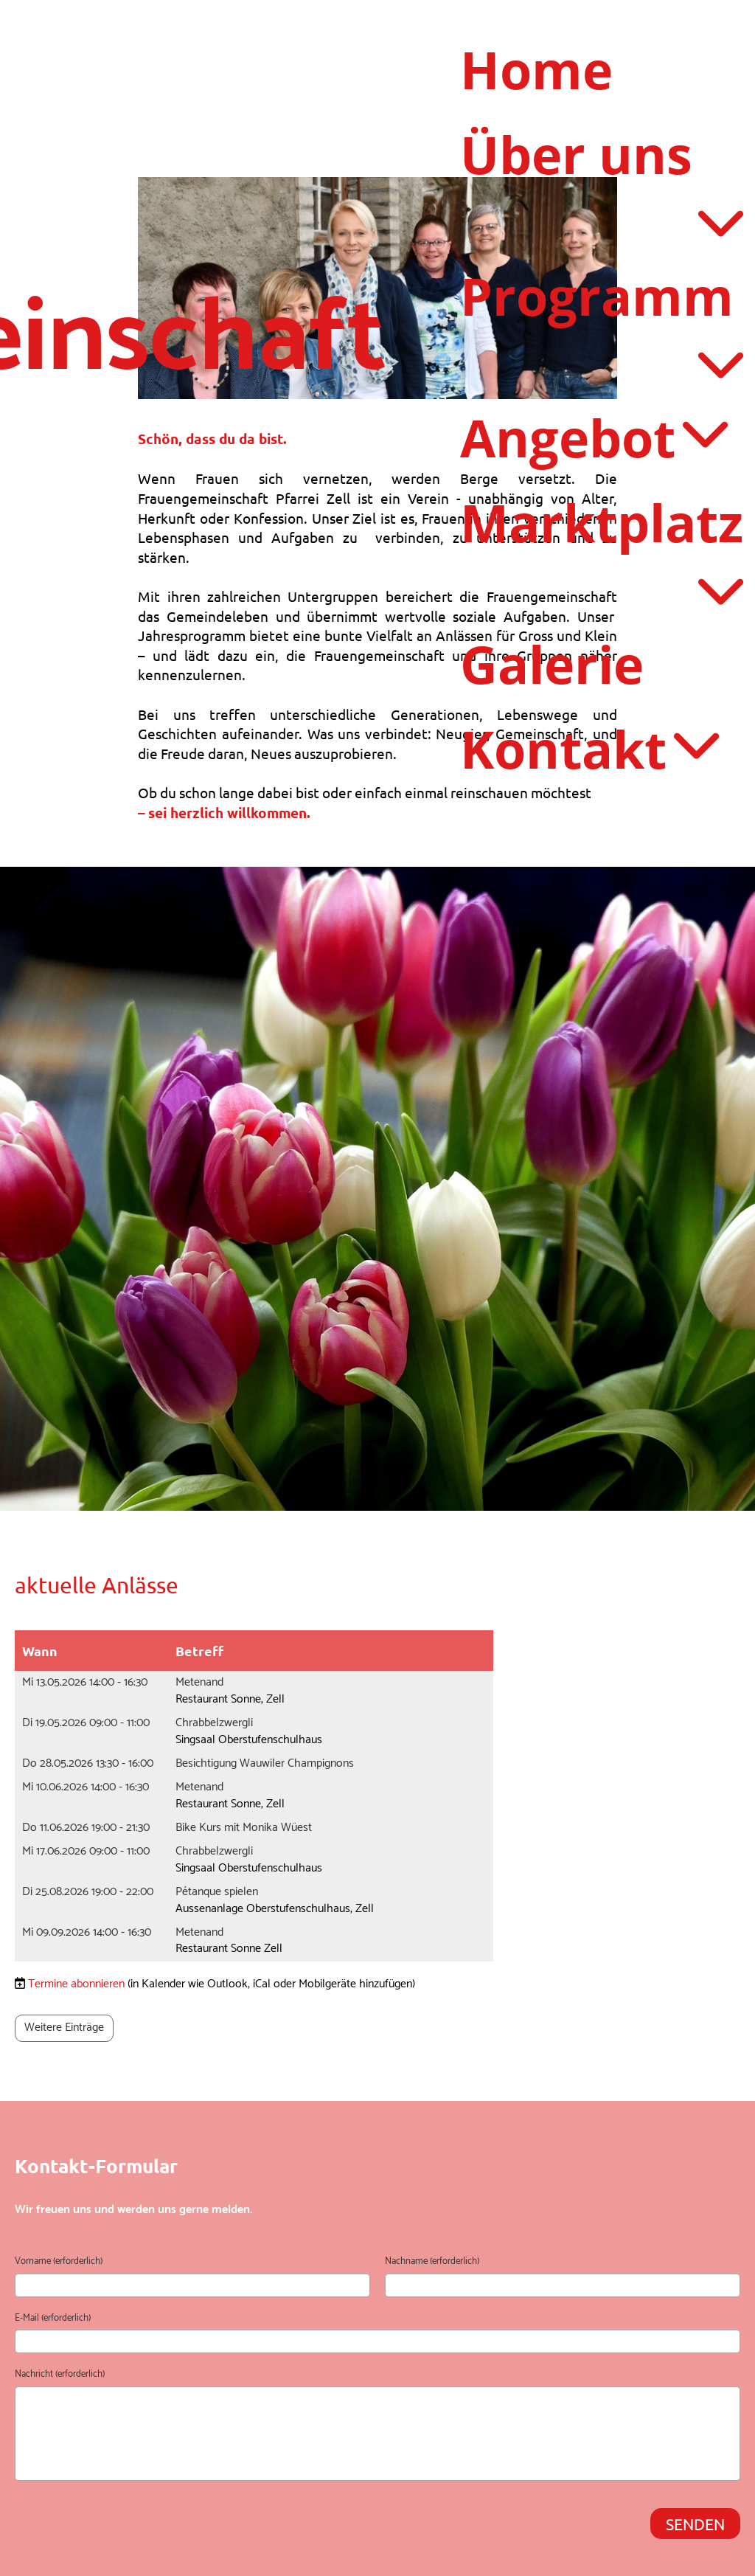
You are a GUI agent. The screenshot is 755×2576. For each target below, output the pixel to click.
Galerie (552, 603)
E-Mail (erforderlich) (53, 2318)
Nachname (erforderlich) (432, 2261)
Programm (601, 267)
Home (536, 69)
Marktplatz (601, 492)
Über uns (601, 154)
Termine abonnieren (76, 1984)
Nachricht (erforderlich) (60, 2374)
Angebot (593, 379)
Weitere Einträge (64, 2027)
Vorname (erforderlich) (58, 2261)
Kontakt (588, 688)
